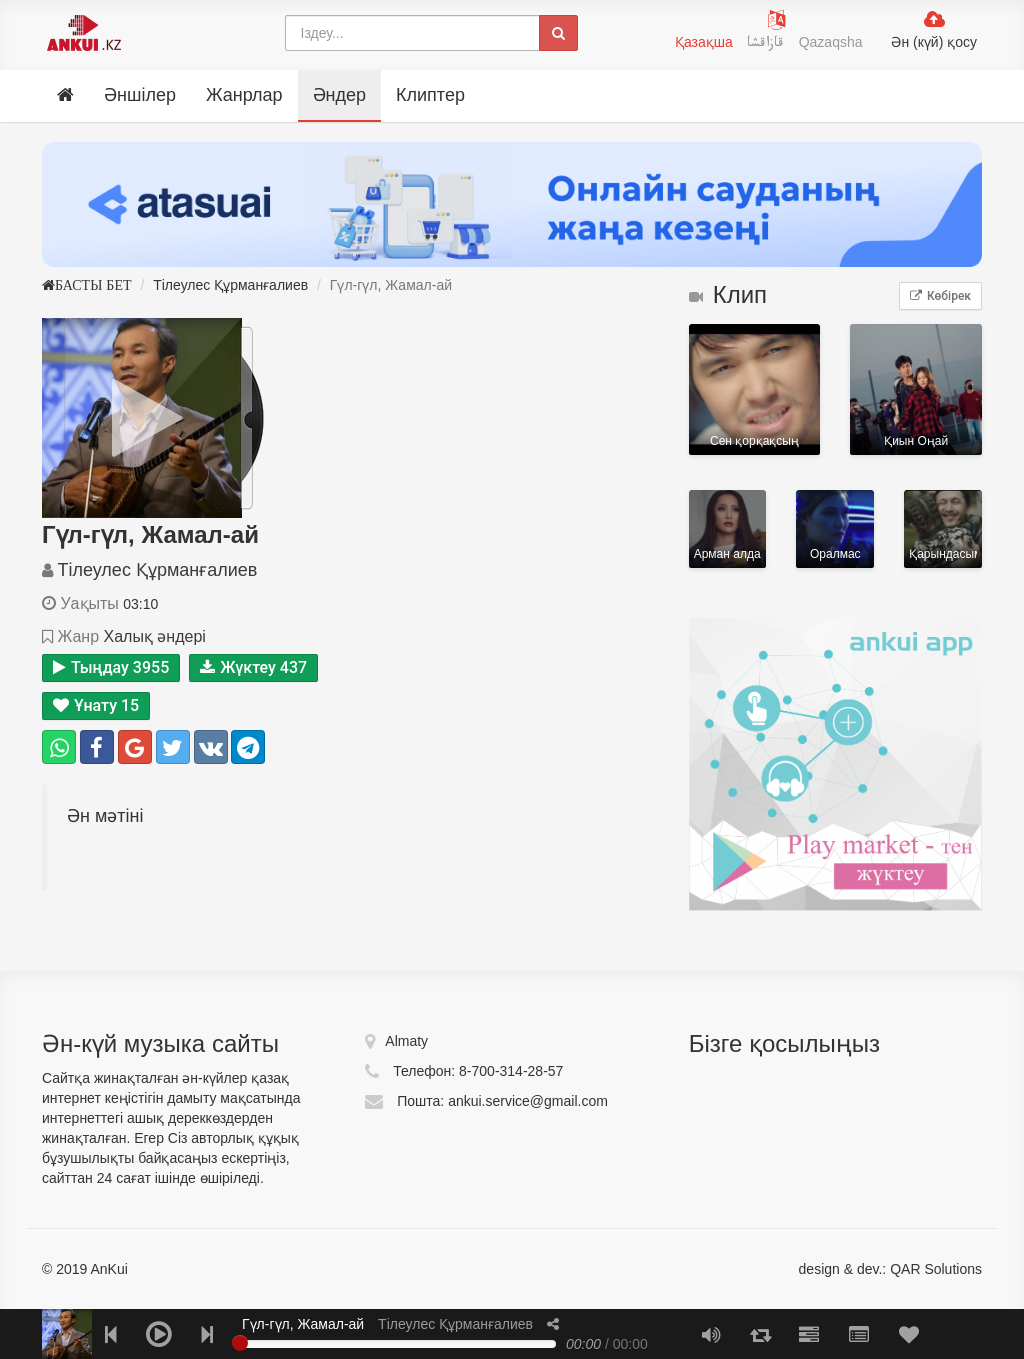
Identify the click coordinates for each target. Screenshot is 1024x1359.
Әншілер (140, 95)
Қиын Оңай (916, 390)
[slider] (240, 1343)
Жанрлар (244, 95)
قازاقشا (768, 45)
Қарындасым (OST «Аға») (943, 529)
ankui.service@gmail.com (528, 1101)
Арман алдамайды (728, 529)
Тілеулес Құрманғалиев (230, 285)
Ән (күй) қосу (934, 42)
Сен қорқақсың (755, 390)
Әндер (339, 95)
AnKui (107, 1269)
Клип (728, 294)
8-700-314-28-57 (511, 1071)
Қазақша (704, 42)
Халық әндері (154, 636)
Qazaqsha (831, 42)
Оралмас (835, 529)
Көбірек (940, 296)
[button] (553, 1324)
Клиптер (430, 95)
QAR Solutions (936, 1269)
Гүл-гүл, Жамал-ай (303, 1324)
